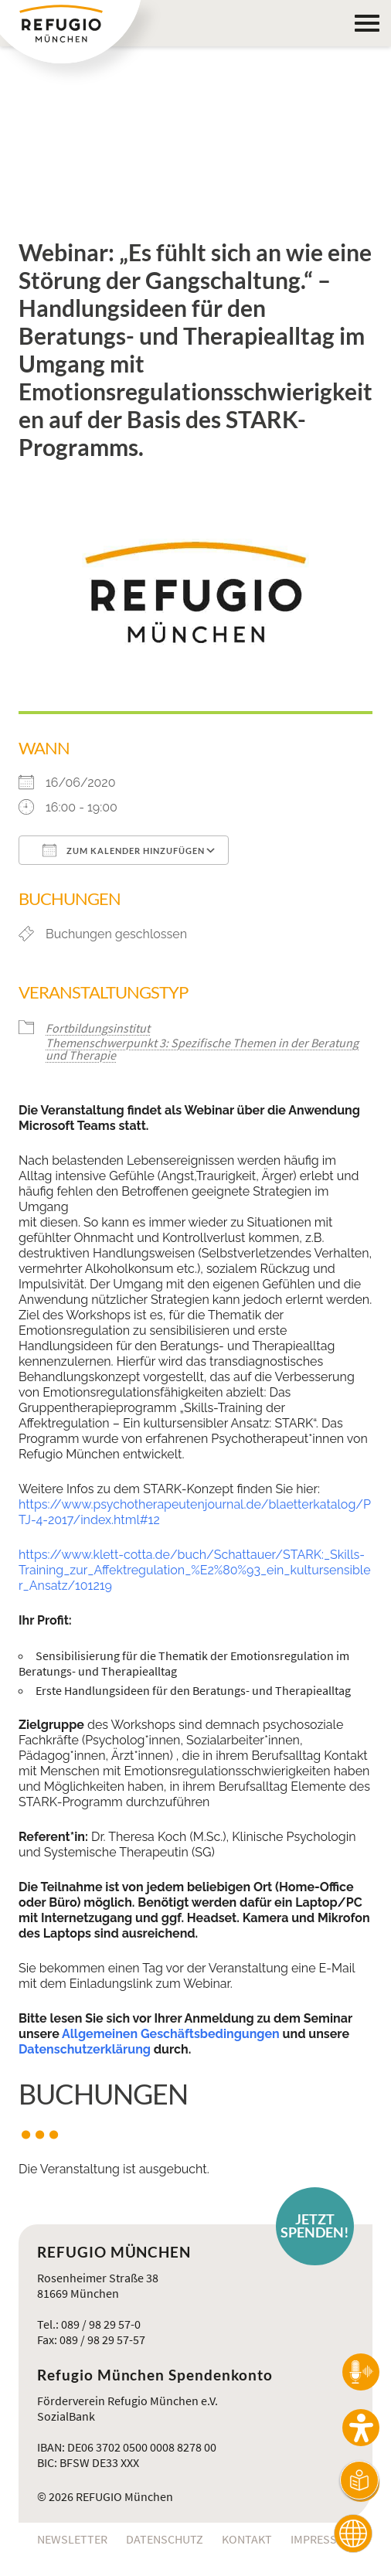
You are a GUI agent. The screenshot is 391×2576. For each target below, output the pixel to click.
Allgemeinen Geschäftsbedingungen (171, 2033)
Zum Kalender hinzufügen (123, 850)
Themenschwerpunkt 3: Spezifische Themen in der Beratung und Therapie (202, 1049)
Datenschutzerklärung (85, 2049)
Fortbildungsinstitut (98, 1028)
